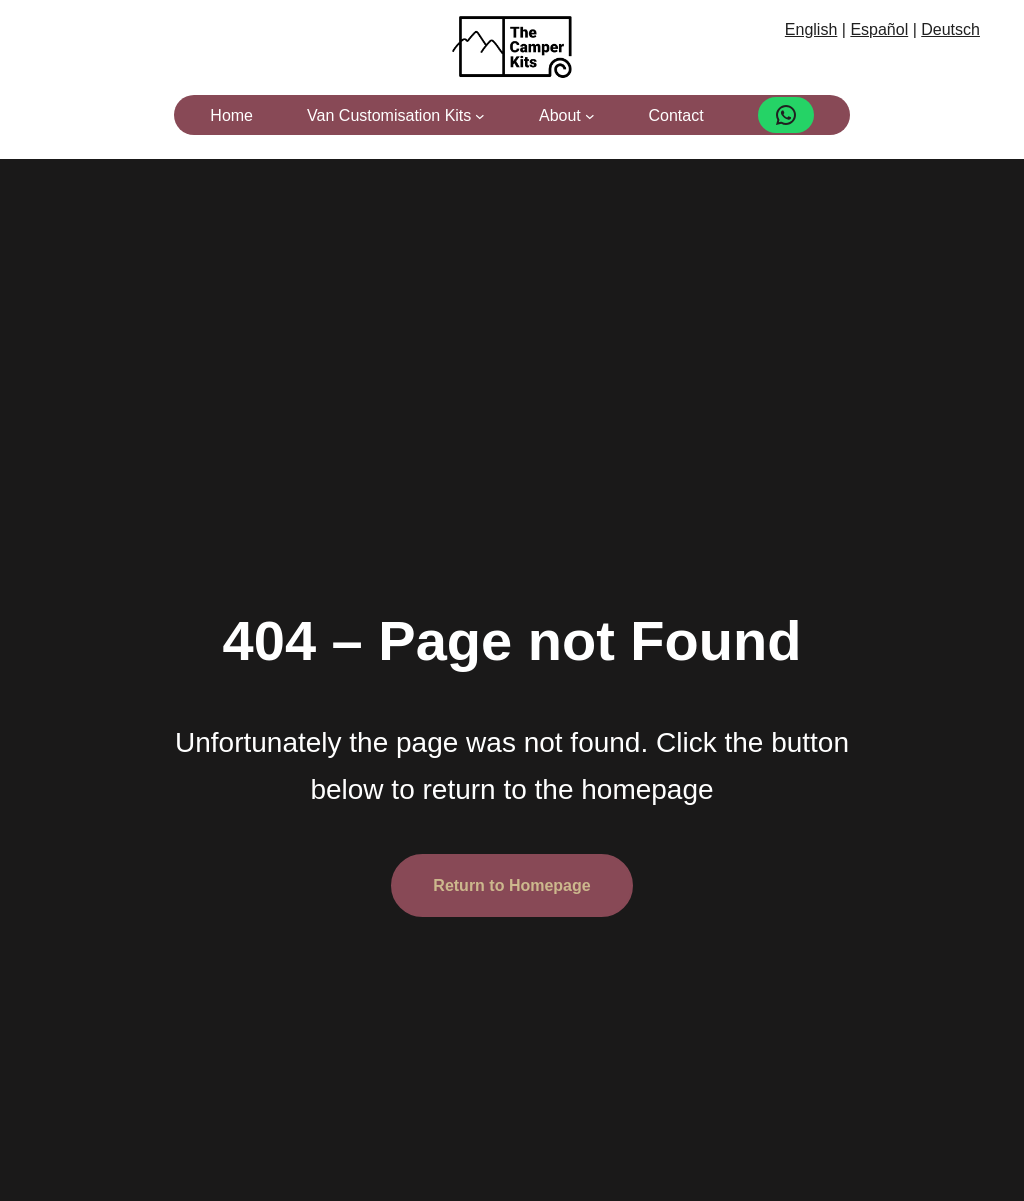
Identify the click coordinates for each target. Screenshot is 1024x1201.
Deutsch (950, 29)
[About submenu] (590, 116)
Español (879, 29)
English (811, 29)
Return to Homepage (511, 885)
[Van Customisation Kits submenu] (480, 116)
